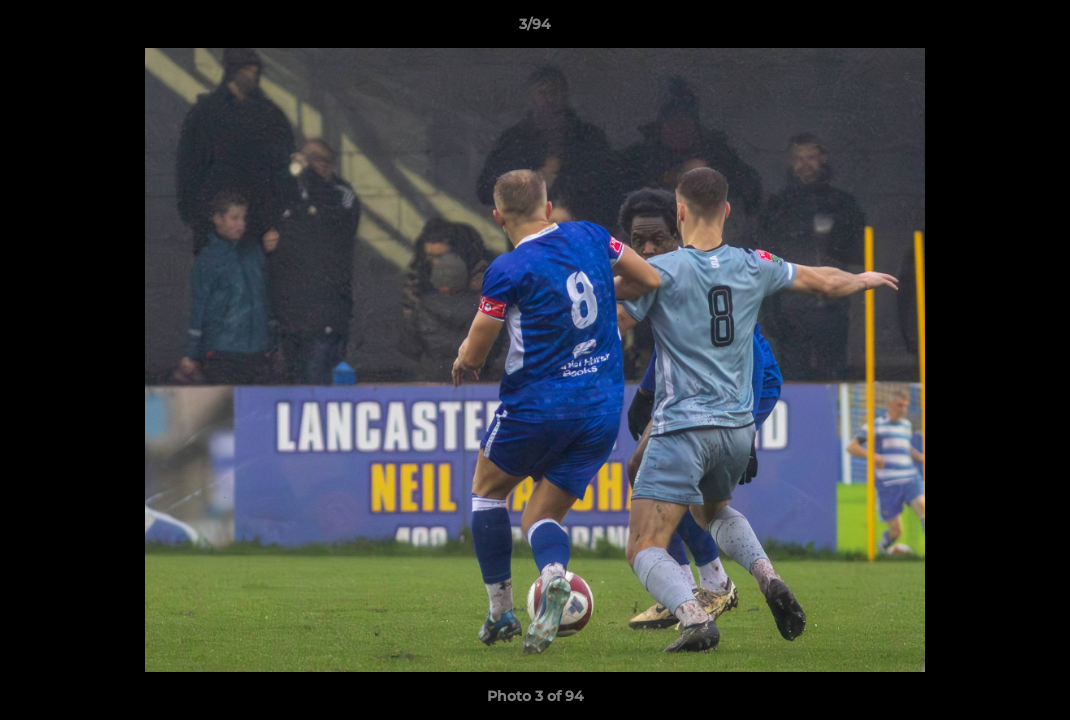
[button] (1034, 29)
